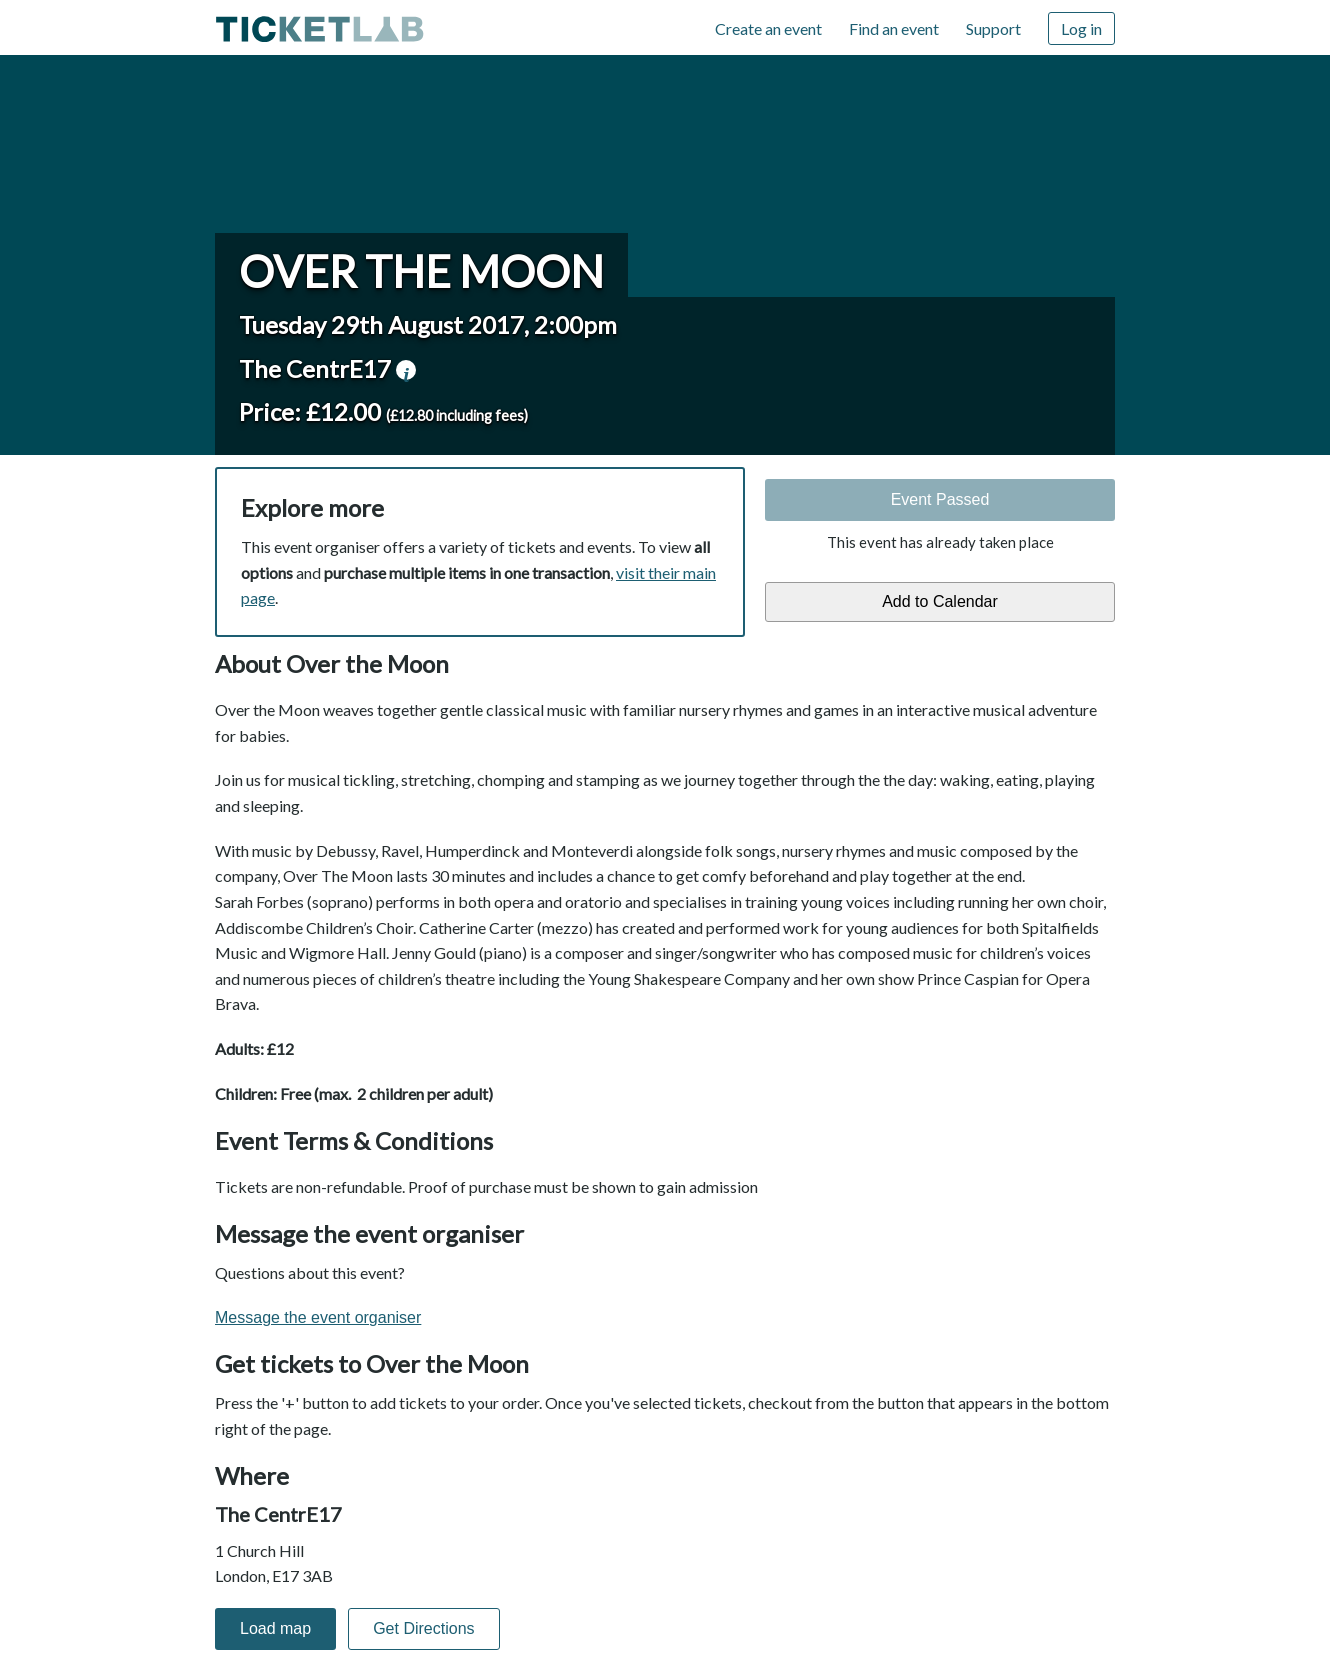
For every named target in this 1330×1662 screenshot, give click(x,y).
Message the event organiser (318, 1317)
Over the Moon (421, 271)
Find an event (894, 28)
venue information (406, 370)
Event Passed (940, 499)
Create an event (768, 28)
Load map (275, 1628)
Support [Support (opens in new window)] (993, 28)
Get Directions (423, 1628)
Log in (1081, 28)
